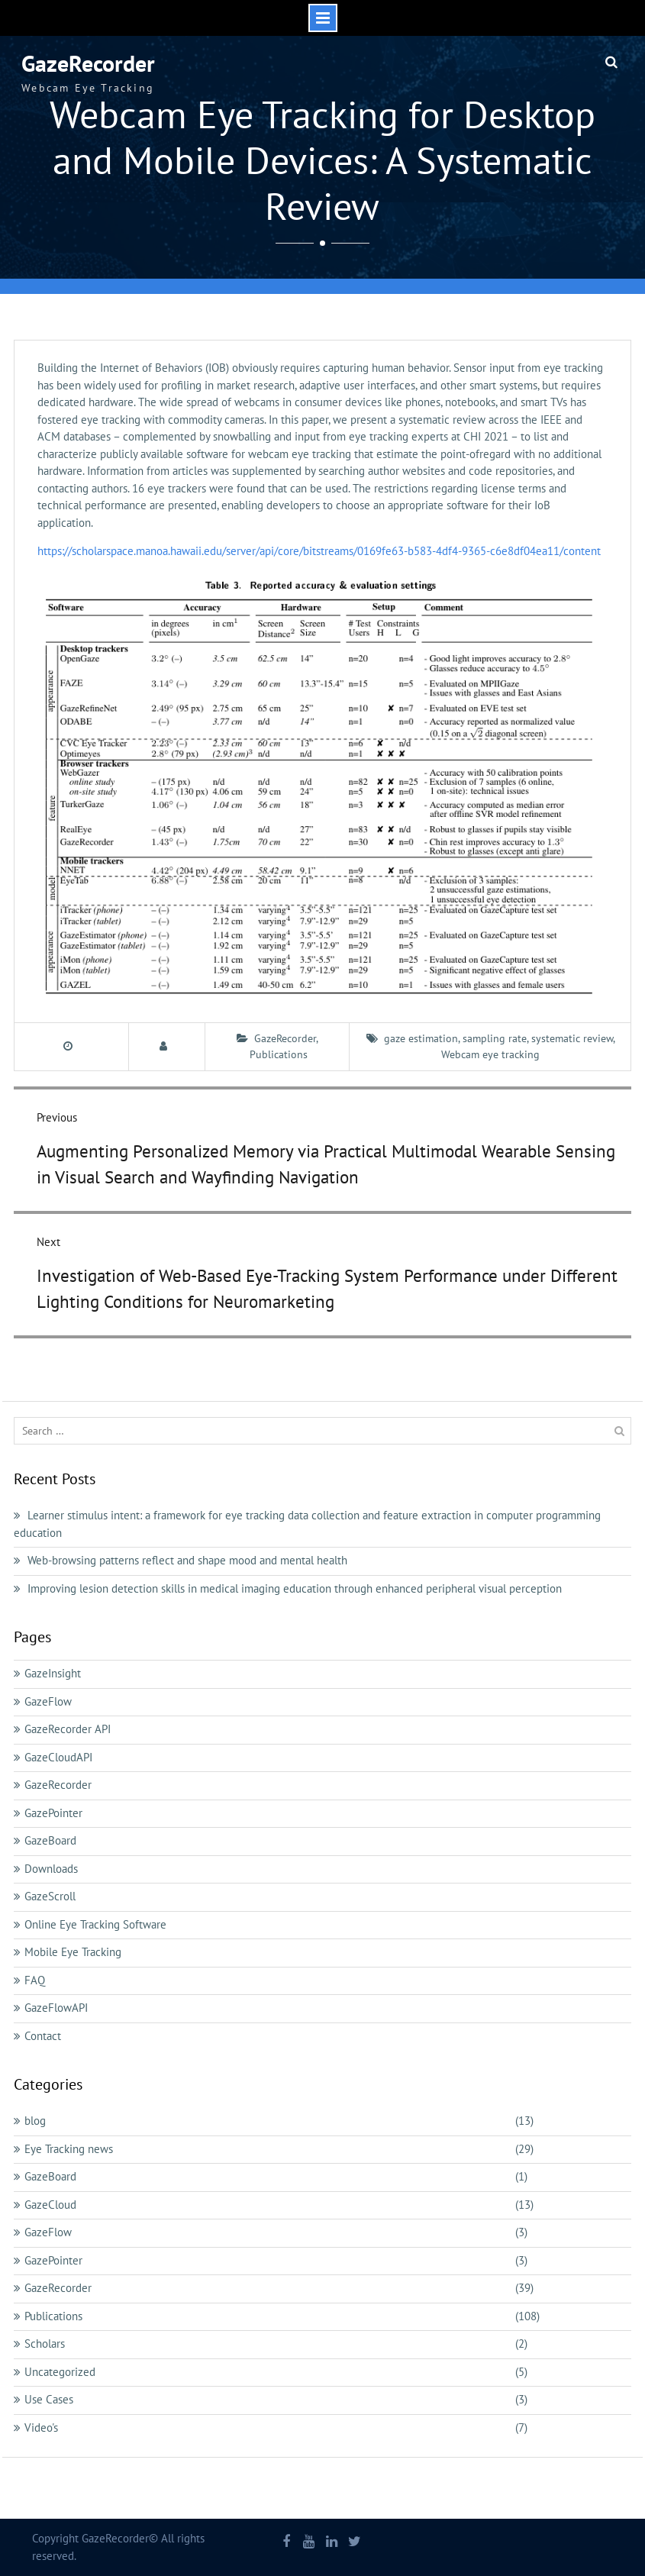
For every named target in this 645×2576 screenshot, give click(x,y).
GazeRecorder (88, 63)
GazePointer (53, 1813)
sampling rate (495, 1038)
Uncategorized (59, 2372)
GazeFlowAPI (56, 2007)
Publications (279, 1054)
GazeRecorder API (67, 1729)
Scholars (44, 2343)
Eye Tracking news (68, 2149)
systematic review (572, 1038)
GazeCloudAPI (58, 1757)
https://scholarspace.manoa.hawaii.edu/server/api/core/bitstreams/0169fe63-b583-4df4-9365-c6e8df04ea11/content (319, 551)
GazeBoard (50, 1840)
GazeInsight (52, 1673)
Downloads (51, 1868)
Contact (42, 2036)
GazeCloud (50, 2204)
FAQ (34, 1980)
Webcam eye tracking (490, 1054)
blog (35, 2120)
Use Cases (48, 2399)
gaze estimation (421, 1038)
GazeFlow (48, 1701)
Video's (41, 2427)
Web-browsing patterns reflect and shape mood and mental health (187, 1560)
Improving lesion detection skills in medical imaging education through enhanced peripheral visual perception (294, 1588)
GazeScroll (50, 1896)
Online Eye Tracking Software (95, 1924)
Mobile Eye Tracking (72, 1952)
